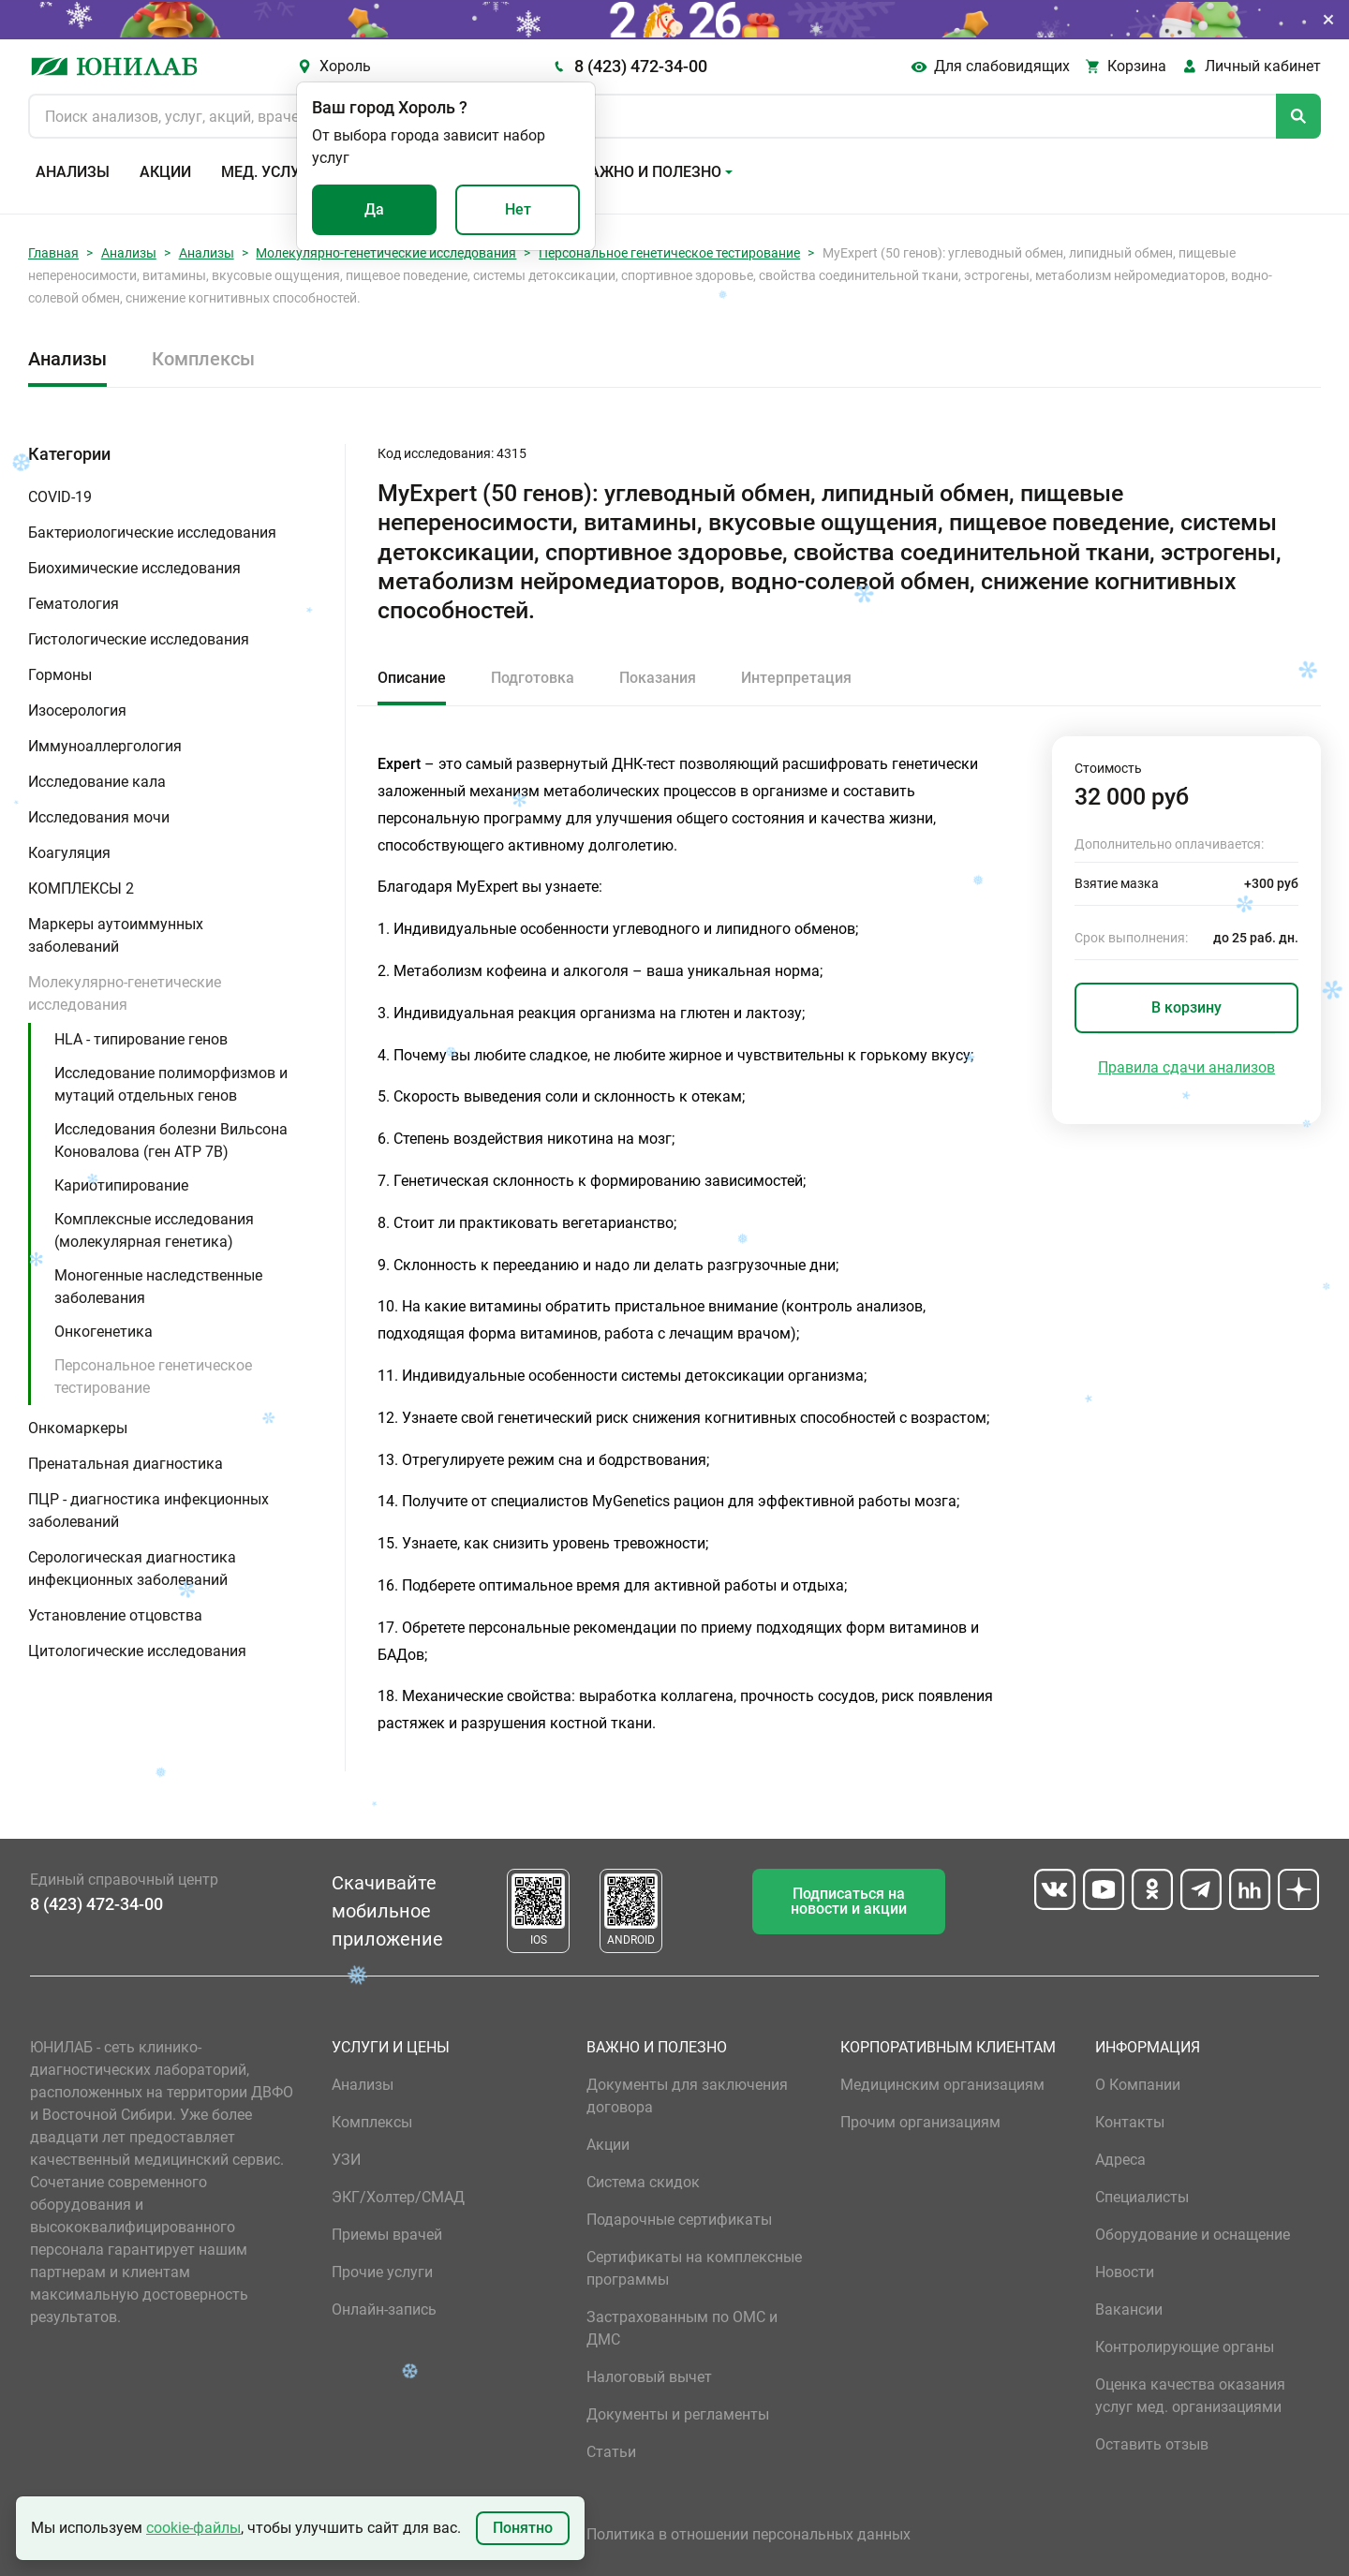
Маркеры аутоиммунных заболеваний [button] (115, 935)
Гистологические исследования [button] (138, 639)
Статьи (611, 2452)
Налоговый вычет (649, 2377)
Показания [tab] (657, 678)
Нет (518, 209)
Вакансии (1129, 2309)
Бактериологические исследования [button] (152, 532)
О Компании (1137, 2085)
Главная (53, 252)
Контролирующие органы (1184, 2347)
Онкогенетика (103, 1331)
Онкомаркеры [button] (77, 1428)
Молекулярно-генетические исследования (386, 252)
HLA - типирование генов (141, 1039)
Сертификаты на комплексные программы (694, 2268)
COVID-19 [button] (60, 497)
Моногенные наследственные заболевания (158, 1286)
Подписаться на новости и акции (849, 1901)
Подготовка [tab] (532, 678)
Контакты (1129, 2122)
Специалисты (1142, 2197)
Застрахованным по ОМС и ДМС (682, 2328)
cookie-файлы (193, 2528)
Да (374, 209)
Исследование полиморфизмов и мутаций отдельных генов (171, 1084)
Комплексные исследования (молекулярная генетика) (154, 1230)
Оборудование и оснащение (1192, 2234)
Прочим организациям (920, 2122)
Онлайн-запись (384, 2309)
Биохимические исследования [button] (134, 568)
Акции (165, 172)
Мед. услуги (270, 172)
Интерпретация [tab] (796, 678)
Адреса (1120, 2160)
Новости (1124, 2272)
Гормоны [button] (60, 675)
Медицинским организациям (942, 2085)
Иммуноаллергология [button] (105, 746)
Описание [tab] (412, 678)
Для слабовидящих (1002, 66)
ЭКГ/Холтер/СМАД (398, 2197)
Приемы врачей (387, 2234)
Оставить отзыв (1151, 2444)
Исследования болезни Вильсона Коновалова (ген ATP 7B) (171, 1140)
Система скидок (643, 2182)
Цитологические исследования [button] (137, 1651)
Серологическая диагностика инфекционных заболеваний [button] (132, 1568)
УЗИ (346, 2160)
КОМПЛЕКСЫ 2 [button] (81, 888)
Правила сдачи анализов (1186, 1067)
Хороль (345, 66)
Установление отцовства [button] (115, 1615)
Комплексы (203, 359)
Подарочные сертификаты (679, 2219)
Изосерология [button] (77, 710)
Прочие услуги (382, 2272)
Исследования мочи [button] (99, 817)
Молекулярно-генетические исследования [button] (124, 993)
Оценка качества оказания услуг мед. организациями (1190, 2396)
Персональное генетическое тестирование (669, 252)
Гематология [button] (73, 604)
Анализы (73, 172)
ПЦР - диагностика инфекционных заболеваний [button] (148, 1510)
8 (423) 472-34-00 (640, 66)
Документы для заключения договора (687, 2096)
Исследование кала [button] (97, 782)
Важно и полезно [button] (650, 172)
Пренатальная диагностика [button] (125, 1464)
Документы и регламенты (677, 2414)
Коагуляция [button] (69, 853)
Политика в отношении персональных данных (748, 2534)
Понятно (523, 2528)
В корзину (1186, 1007)
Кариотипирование (121, 1185)
